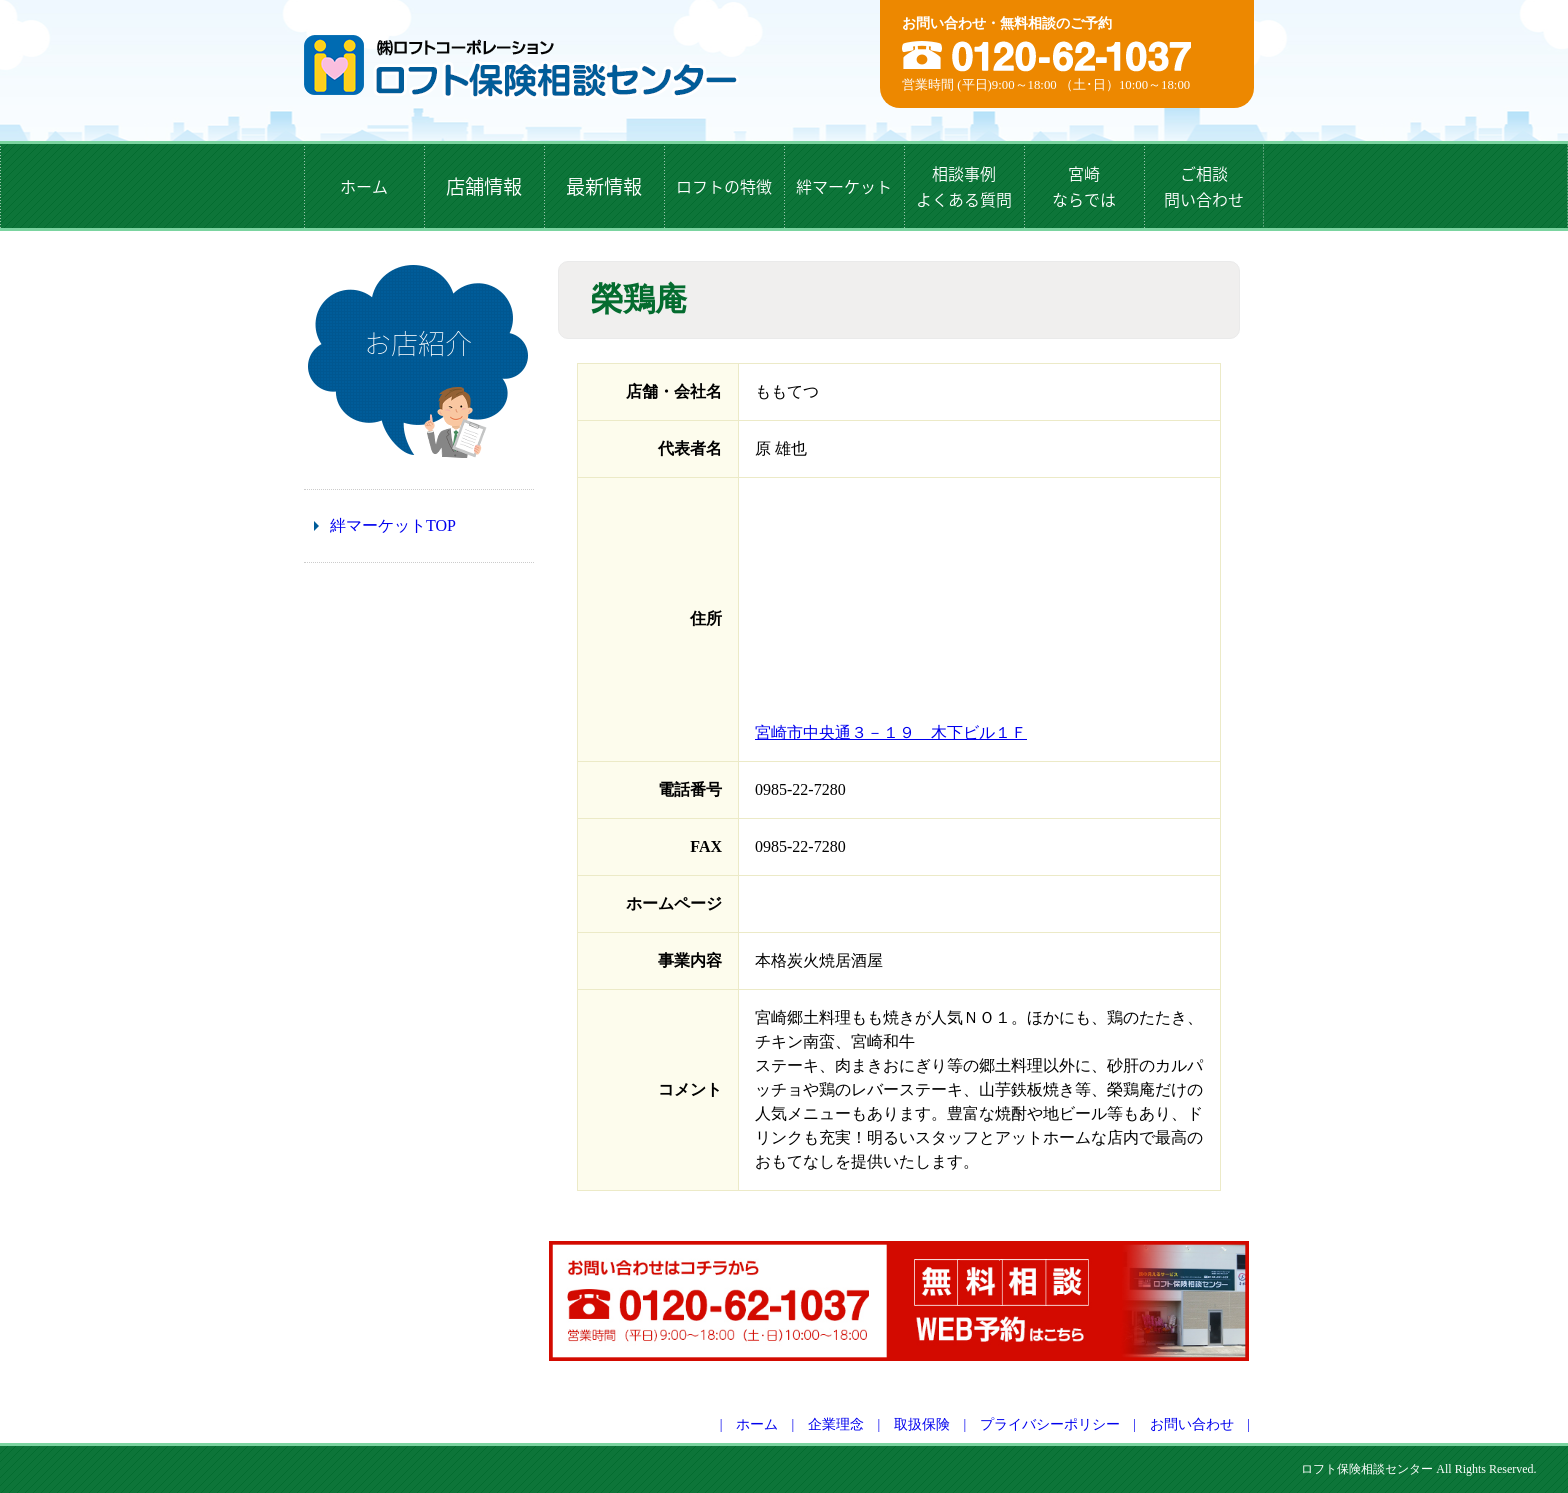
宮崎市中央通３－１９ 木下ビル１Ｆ (891, 732)
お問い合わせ (1192, 1424)
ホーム (757, 1424)
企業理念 (836, 1424)
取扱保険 (922, 1424)
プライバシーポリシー (1050, 1424)
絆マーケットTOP (393, 525)
